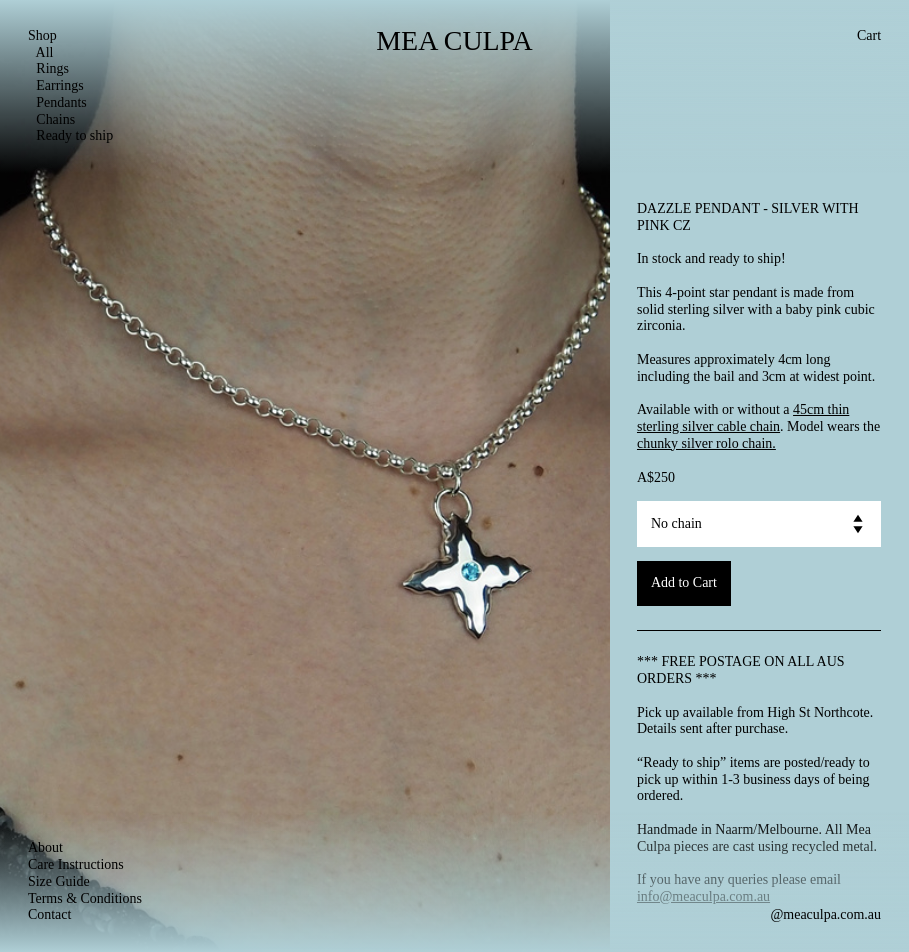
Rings (48, 68)
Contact (49, 914)
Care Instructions (76, 864)
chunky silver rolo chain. (706, 443)
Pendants (57, 102)
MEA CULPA (454, 40)
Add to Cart (684, 582)
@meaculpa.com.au (825, 914)
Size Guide (59, 881)
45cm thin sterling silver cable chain (743, 418)
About (45, 847)
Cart (869, 35)
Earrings (56, 85)
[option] (305, 476)
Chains (51, 119)
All (40, 52)
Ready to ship (70, 135)
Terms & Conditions (85, 898)
